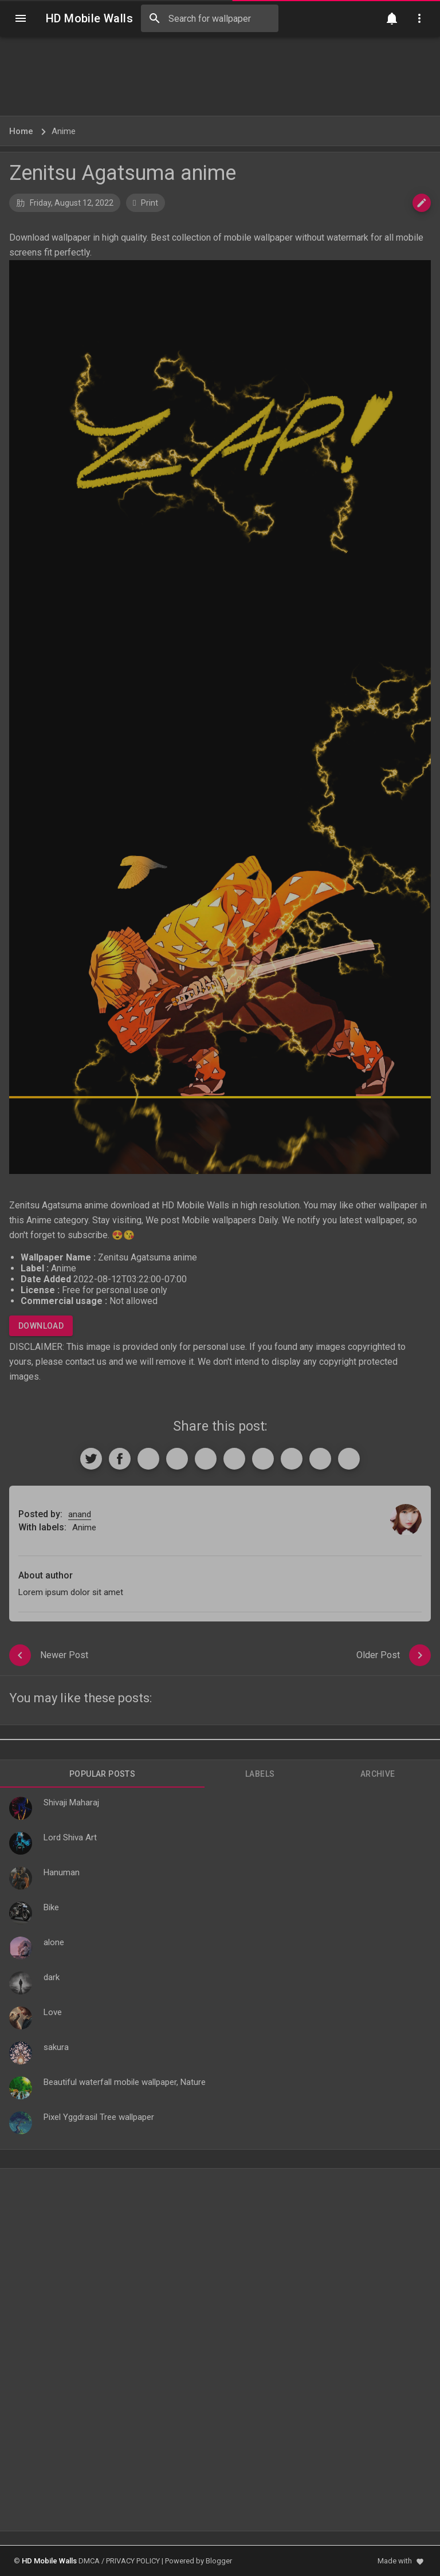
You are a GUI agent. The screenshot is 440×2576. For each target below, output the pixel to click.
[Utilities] (419, 18)
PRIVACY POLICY (133, 2561)
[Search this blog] (209, 18)
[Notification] (392, 18)
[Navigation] (20, 18)
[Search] (154, 18)
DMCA (89, 2561)
